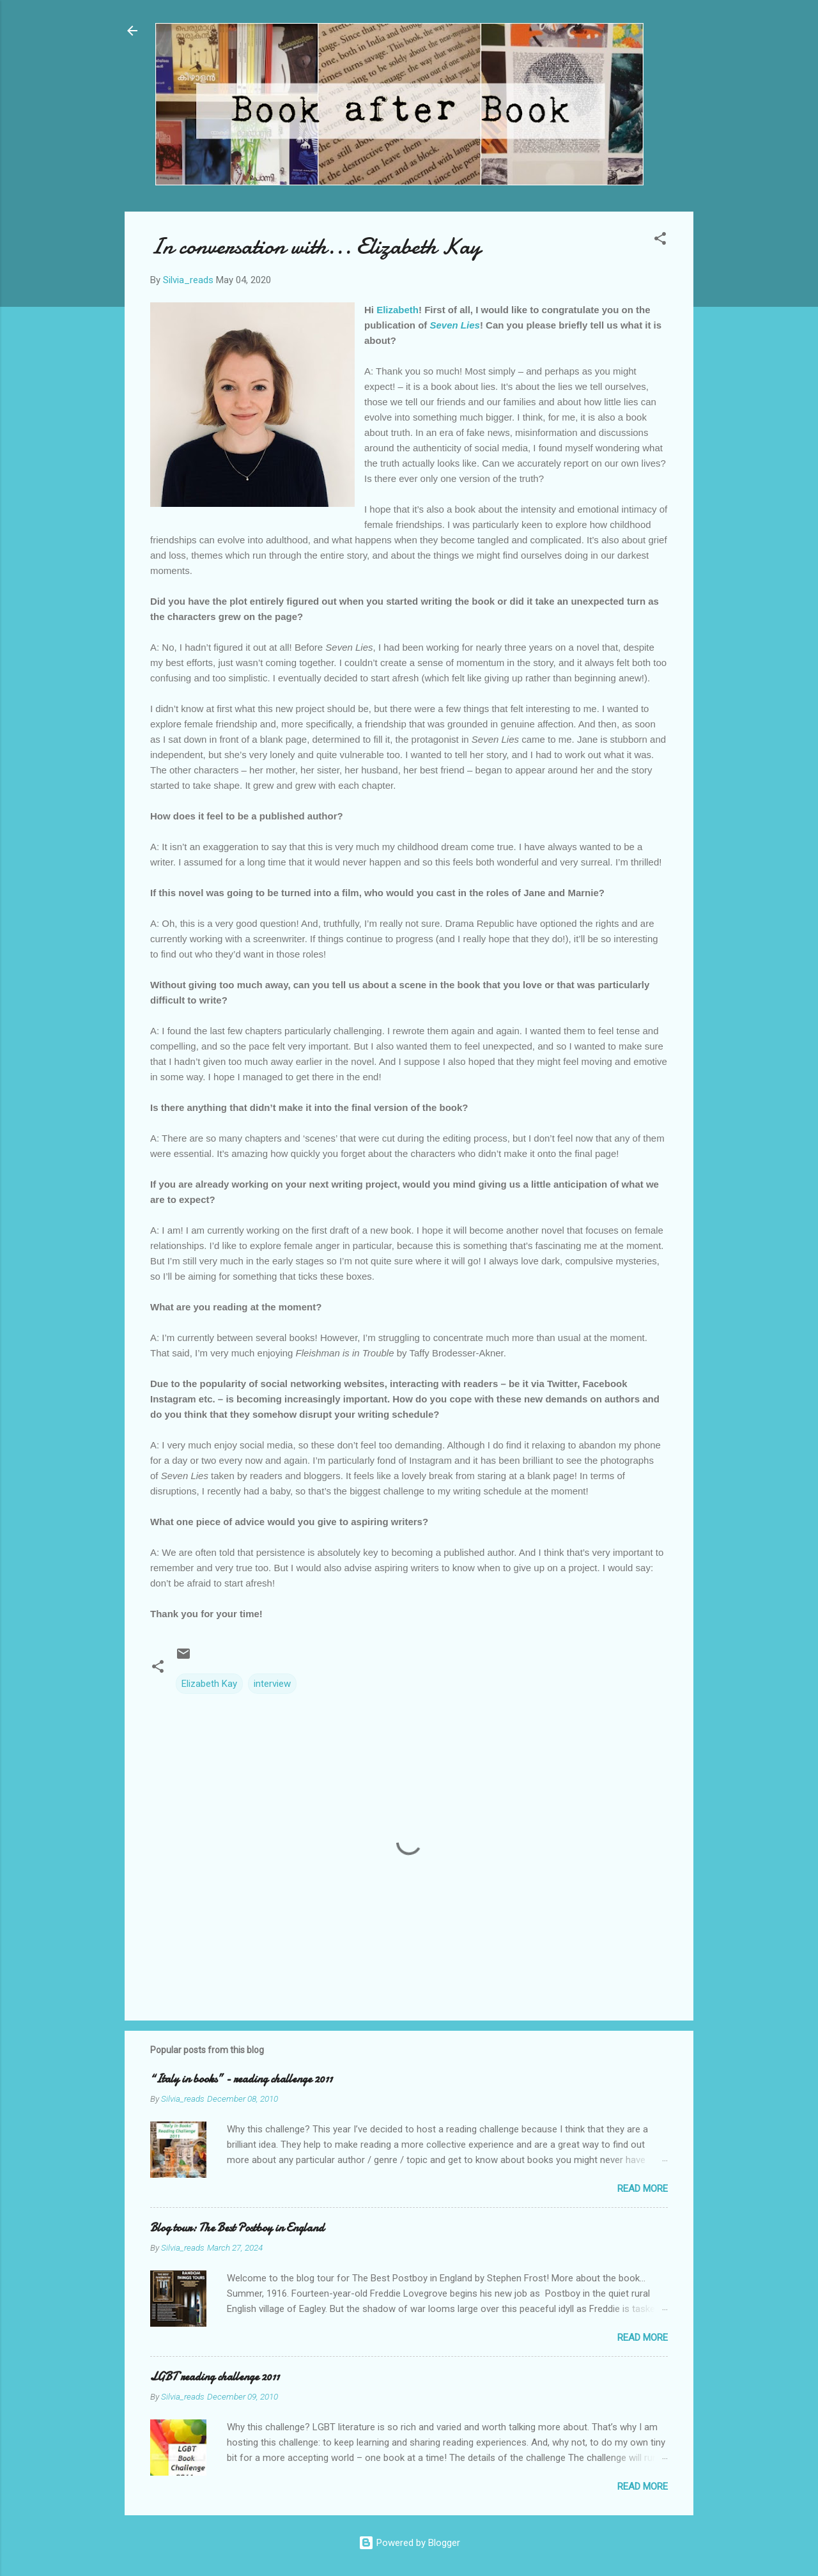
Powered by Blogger (409, 2543)
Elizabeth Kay (209, 1683)
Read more (642, 2188)
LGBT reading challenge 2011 (214, 2377)
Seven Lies (455, 325)
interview (272, 1683)
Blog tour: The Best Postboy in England (237, 2228)
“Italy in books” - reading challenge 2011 (241, 2079)
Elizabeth (397, 309)
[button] (660, 241)
